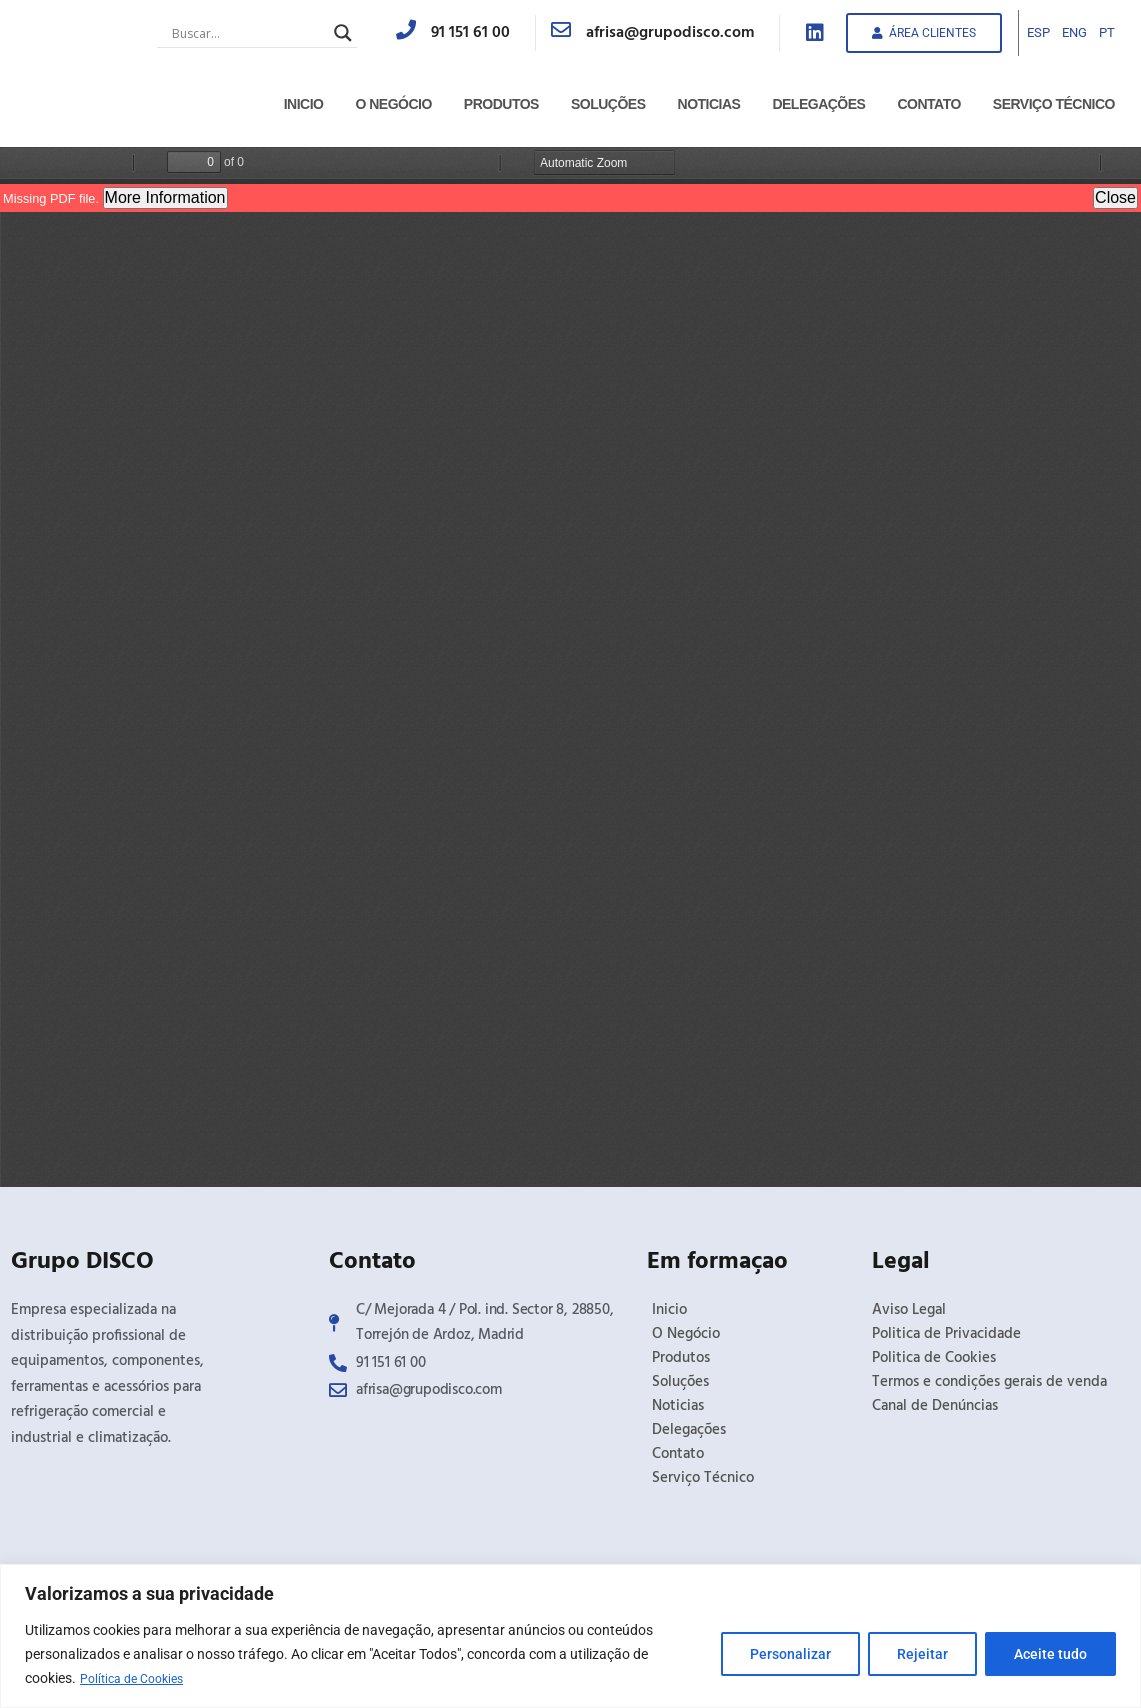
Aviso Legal (909, 1310)
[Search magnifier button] (343, 33)
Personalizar (790, 1655)
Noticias (709, 104)
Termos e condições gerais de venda (989, 1382)
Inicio (304, 104)
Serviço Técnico (1054, 104)
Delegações (818, 104)
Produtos (501, 104)
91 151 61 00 (470, 33)
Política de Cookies (138, 1679)
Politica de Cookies (934, 1358)
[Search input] (248, 33)
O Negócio (393, 104)
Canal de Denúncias (935, 1406)
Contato (928, 104)
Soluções (608, 104)
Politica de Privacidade (946, 1334)
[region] (570, 1636)
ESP (1038, 32)
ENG (1074, 32)
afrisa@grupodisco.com (670, 33)
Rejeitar (922, 1655)
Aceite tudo (1050, 1655)
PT (1107, 32)
